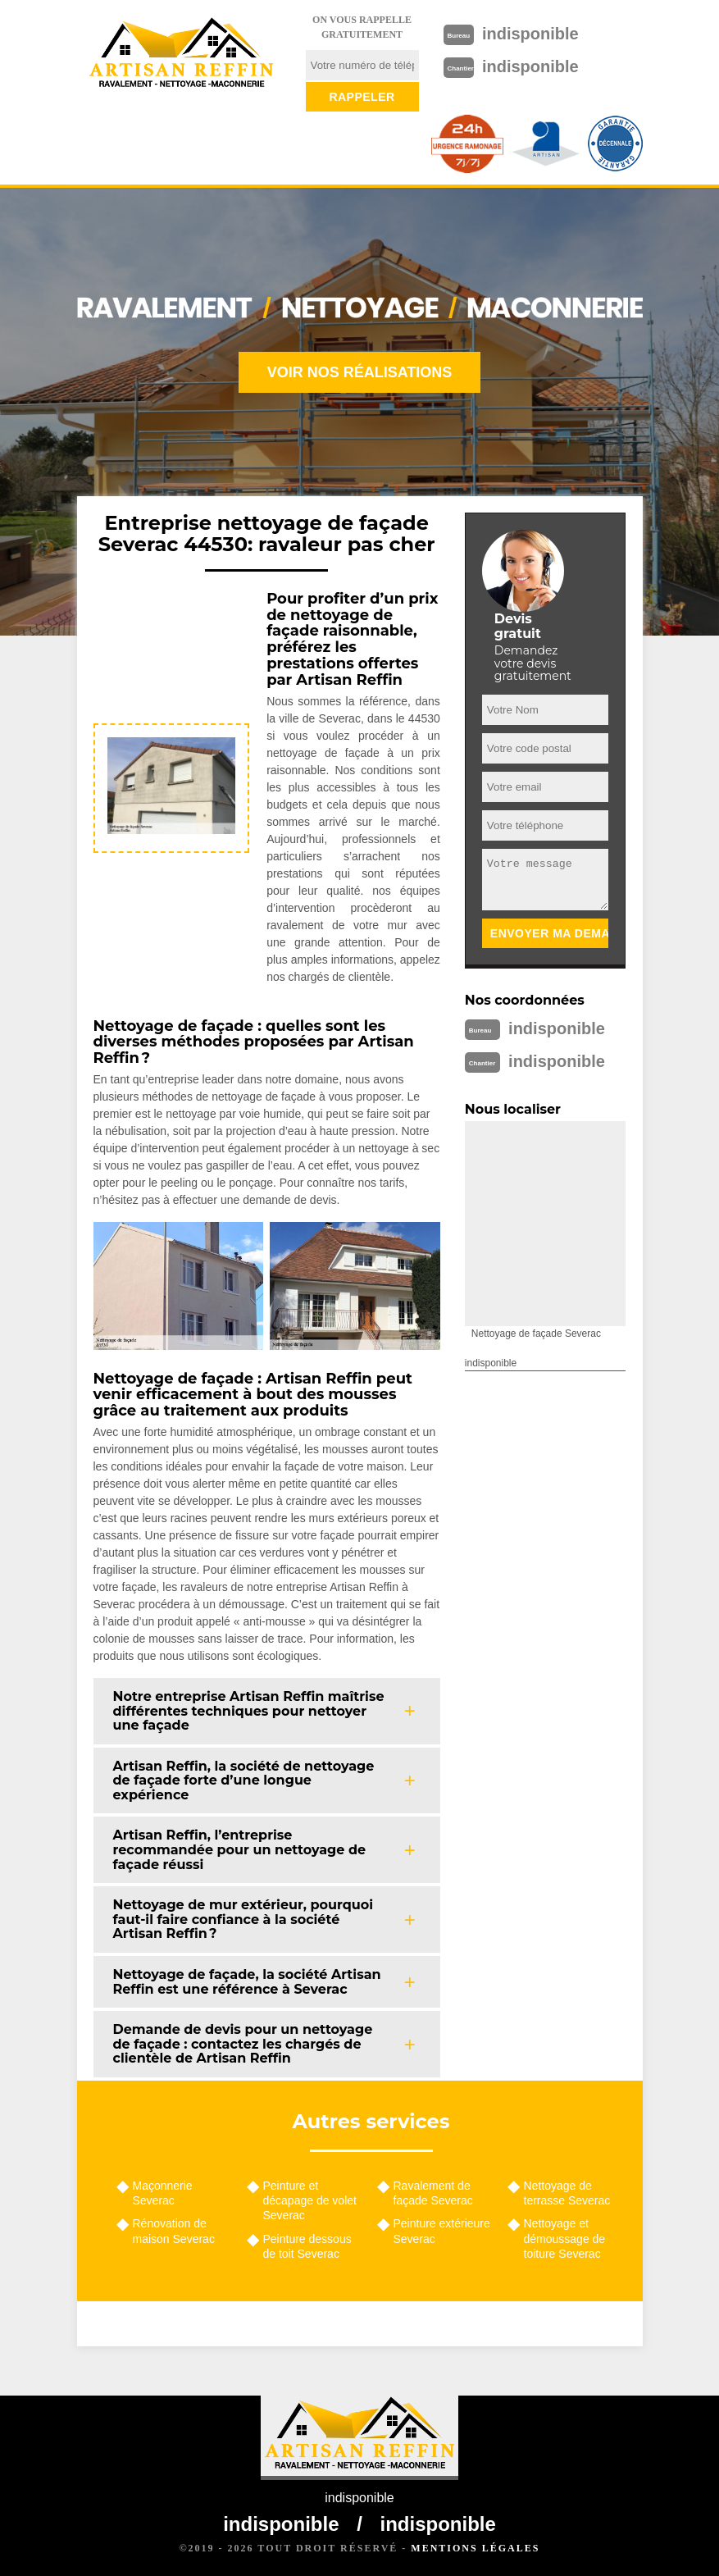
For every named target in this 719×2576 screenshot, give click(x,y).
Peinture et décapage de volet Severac (310, 2200)
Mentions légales (475, 2548)
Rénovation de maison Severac (174, 2231)
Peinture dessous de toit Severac (307, 2246)
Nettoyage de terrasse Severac (567, 2193)
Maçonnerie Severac (163, 2193)
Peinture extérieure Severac (442, 2231)
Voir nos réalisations (360, 372)
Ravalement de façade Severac (433, 2193)
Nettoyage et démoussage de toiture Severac (565, 2238)
